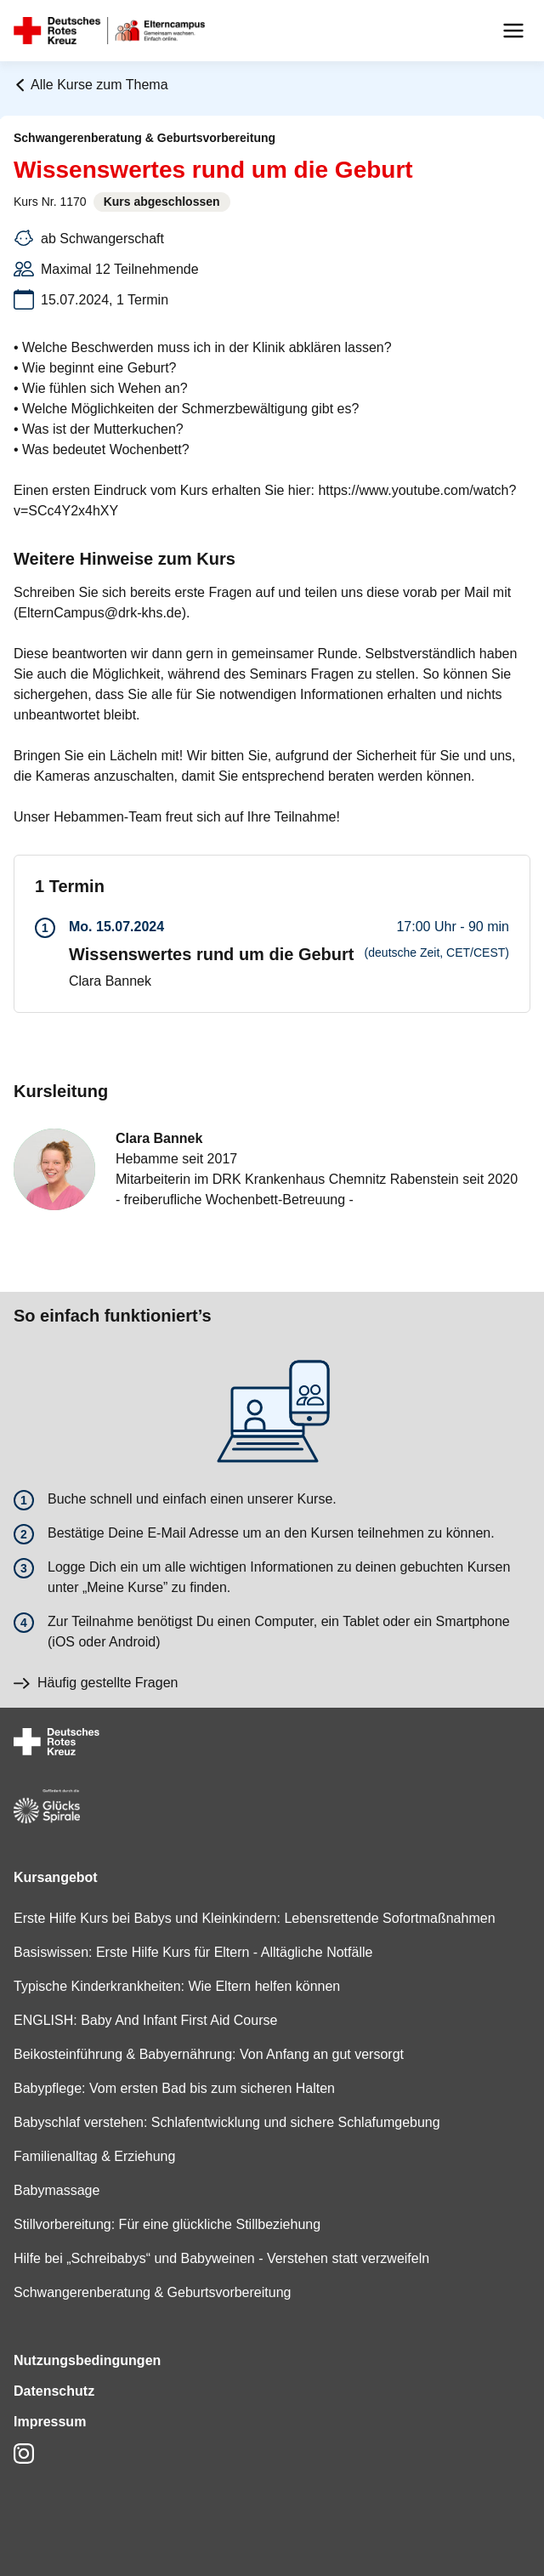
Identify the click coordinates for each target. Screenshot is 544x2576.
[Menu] (513, 31)
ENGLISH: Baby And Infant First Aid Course (145, 2020)
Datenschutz (54, 2391)
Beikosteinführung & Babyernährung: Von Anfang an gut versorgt (209, 2054)
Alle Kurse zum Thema (91, 84)
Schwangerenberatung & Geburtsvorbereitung (152, 2292)
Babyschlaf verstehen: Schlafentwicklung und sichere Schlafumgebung (227, 2122)
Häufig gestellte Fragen (96, 1682)
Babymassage (56, 2190)
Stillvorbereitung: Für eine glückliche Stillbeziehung (167, 2224)
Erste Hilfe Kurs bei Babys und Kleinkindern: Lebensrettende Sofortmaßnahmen (255, 1918)
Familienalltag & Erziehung (94, 2156)
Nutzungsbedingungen (87, 2360)
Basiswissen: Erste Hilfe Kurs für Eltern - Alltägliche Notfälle (193, 1952)
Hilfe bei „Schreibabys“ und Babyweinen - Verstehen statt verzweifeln (221, 2258)
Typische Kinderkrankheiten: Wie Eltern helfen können (177, 1986)
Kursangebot (56, 1877)
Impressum (50, 2421)
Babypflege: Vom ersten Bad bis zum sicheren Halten (174, 2088)
